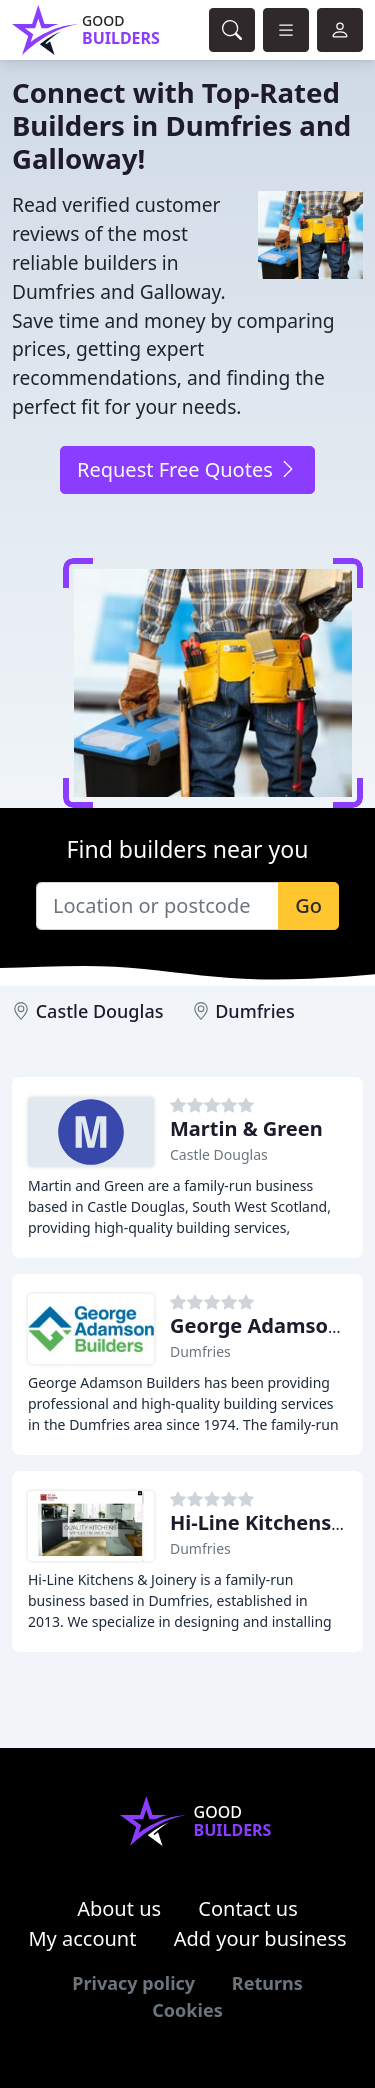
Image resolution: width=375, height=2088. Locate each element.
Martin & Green (246, 1128)
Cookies (187, 2010)
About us (119, 1908)
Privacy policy (133, 1983)
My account (82, 1938)
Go (308, 905)
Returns (267, 1983)
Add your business (260, 1938)
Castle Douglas (100, 1011)
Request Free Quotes (187, 469)
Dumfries (254, 1011)
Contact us (248, 1908)
